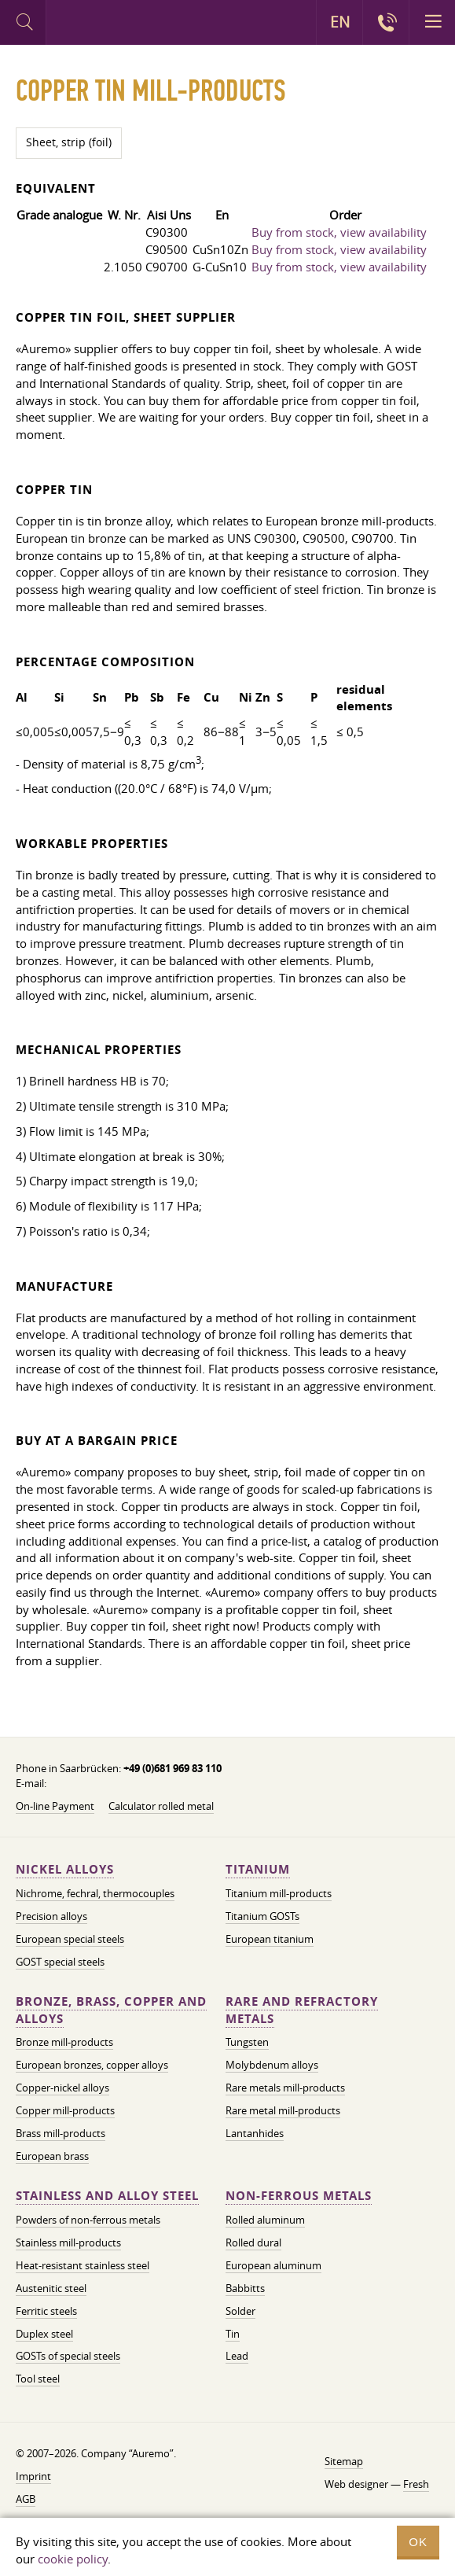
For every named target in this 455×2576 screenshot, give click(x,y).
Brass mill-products (60, 2133)
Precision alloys (51, 1916)
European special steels (70, 1939)
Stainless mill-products (68, 2242)
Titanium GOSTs (262, 1916)
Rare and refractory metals (302, 2010)
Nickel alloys (65, 1869)
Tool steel (38, 2378)
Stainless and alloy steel (107, 2195)
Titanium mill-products (279, 1893)
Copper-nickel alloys (62, 2087)
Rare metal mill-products (283, 2110)
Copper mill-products (65, 2110)
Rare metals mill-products (285, 2087)
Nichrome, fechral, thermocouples (95, 1893)
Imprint (33, 2476)
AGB (25, 2499)
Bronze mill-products (64, 2042)
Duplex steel (44, 2334)
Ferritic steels (46, 2311)
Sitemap (344, 2461)
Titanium (258, 1869)
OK (418, 2541)
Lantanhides (255, 2133)
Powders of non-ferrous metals (88, 2220)
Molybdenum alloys (272, 2065)
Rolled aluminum (265, 2220)
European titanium (270, 1939)
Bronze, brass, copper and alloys (111, 2010)
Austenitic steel (51, 2288)
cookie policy (73, 2559)
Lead (237, 2356)
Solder (240, 2311)
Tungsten (247, 2042)
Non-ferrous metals (299, 2195)
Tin (233, 2334)
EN (340, 22)
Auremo (111, 24)
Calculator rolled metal (161, 1806)
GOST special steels (60, 1962)
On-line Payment (55, 1806)
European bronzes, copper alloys (92, 2065)
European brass (52, 2156)
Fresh (416, 2484)
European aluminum (273, 2265)
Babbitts (245, 2288)
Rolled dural (253, 2242)
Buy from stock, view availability (339, 232)
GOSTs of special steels (68, 2356)
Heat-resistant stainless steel (82, 2265)
